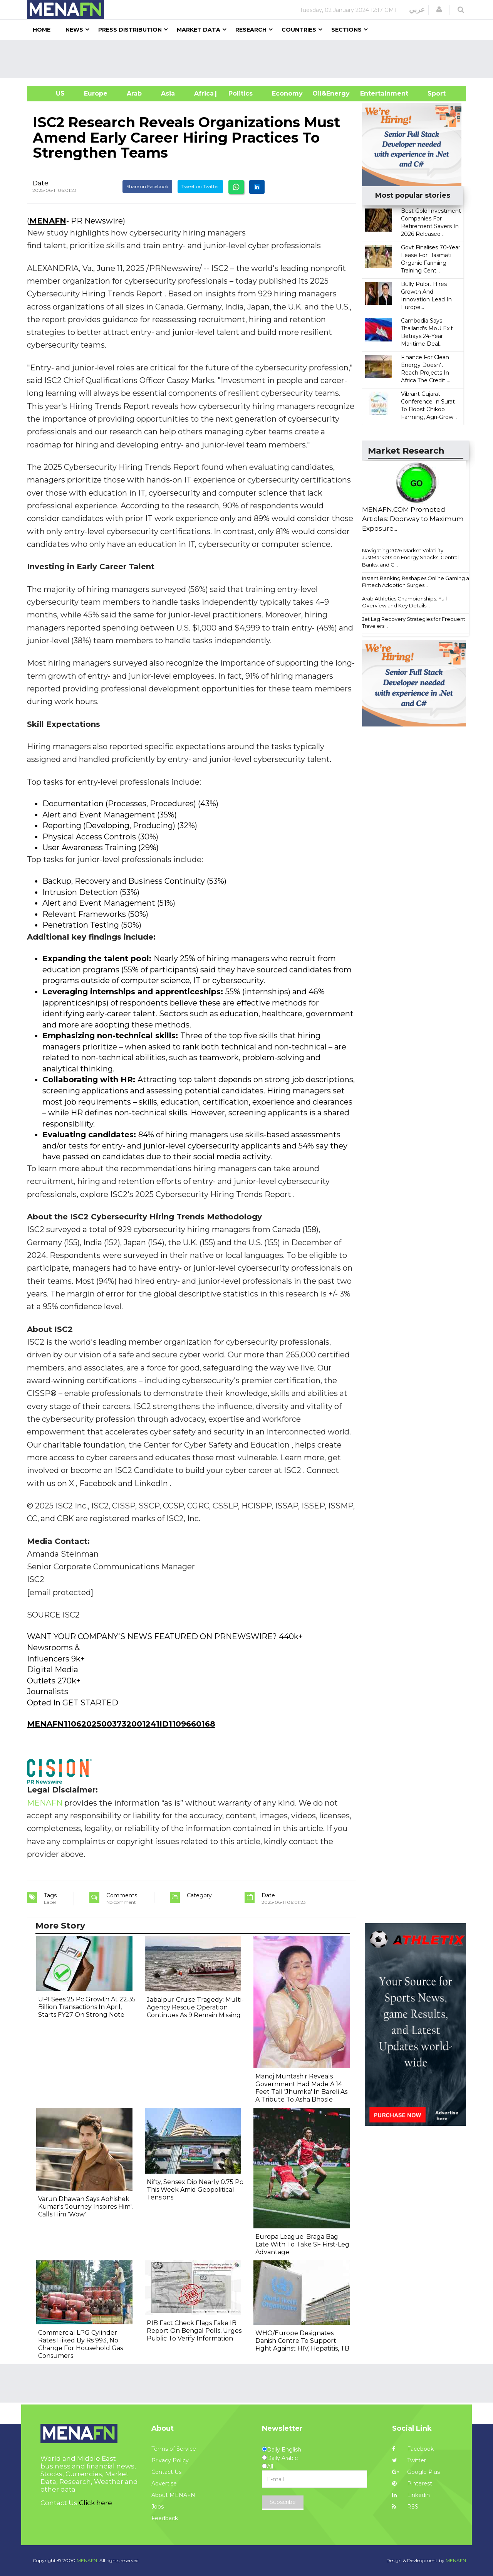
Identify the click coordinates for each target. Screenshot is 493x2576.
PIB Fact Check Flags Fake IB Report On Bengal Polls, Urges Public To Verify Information (194, 2330)
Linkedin (411, 2495)
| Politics (238, 93)
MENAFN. (87, 2560)
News (74, 29)
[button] (439, 9)
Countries (299, 29)
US (50, 93)
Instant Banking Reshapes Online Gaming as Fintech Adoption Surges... (416, 582)
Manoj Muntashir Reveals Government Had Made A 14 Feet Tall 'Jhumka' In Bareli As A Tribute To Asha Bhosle (301, 2088)
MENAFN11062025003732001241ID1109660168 (121, 1724)
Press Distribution (130, 29)
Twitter (409, 2460)
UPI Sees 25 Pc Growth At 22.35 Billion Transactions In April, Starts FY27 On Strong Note (87, 2007)
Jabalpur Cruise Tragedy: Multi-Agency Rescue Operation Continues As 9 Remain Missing (195, 2007)
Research (251, 29)
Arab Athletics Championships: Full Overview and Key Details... (404, 602)
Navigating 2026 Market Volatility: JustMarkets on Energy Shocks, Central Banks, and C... (410, 557)
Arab (134, 93)
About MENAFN (173, 2495)
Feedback (164, 2518)
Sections (346, 29)
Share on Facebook (147, 186)
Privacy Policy (170, 2460)
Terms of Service (173, 2448)
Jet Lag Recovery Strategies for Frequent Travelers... (413, 622)
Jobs (157, 2506)
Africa (202, 93)
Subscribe (283, 2502)
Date (40, 183)
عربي (417, 9)
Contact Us (166, 2471)
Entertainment (372, 93)
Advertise (164, 2483)
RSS (405, 2506)
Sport (432, 93)
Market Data (198, 29)
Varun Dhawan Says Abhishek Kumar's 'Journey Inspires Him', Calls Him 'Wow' (85, 2206)
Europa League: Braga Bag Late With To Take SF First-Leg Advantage (302, 2244)
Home (41, 29)
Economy (287, 93)
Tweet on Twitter (200, 186)
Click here (95, 2503)
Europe (95, 93)
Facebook (413, 2448)
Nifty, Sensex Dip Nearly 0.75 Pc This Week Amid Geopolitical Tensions (195, 2189)
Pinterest (412, 2483)
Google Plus (416, 2471)
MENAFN (47, 220)
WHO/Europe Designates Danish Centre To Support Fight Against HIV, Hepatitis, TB (302, 2340)
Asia (167, 93)
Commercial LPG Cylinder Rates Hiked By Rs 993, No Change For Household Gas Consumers (80, 2344)
